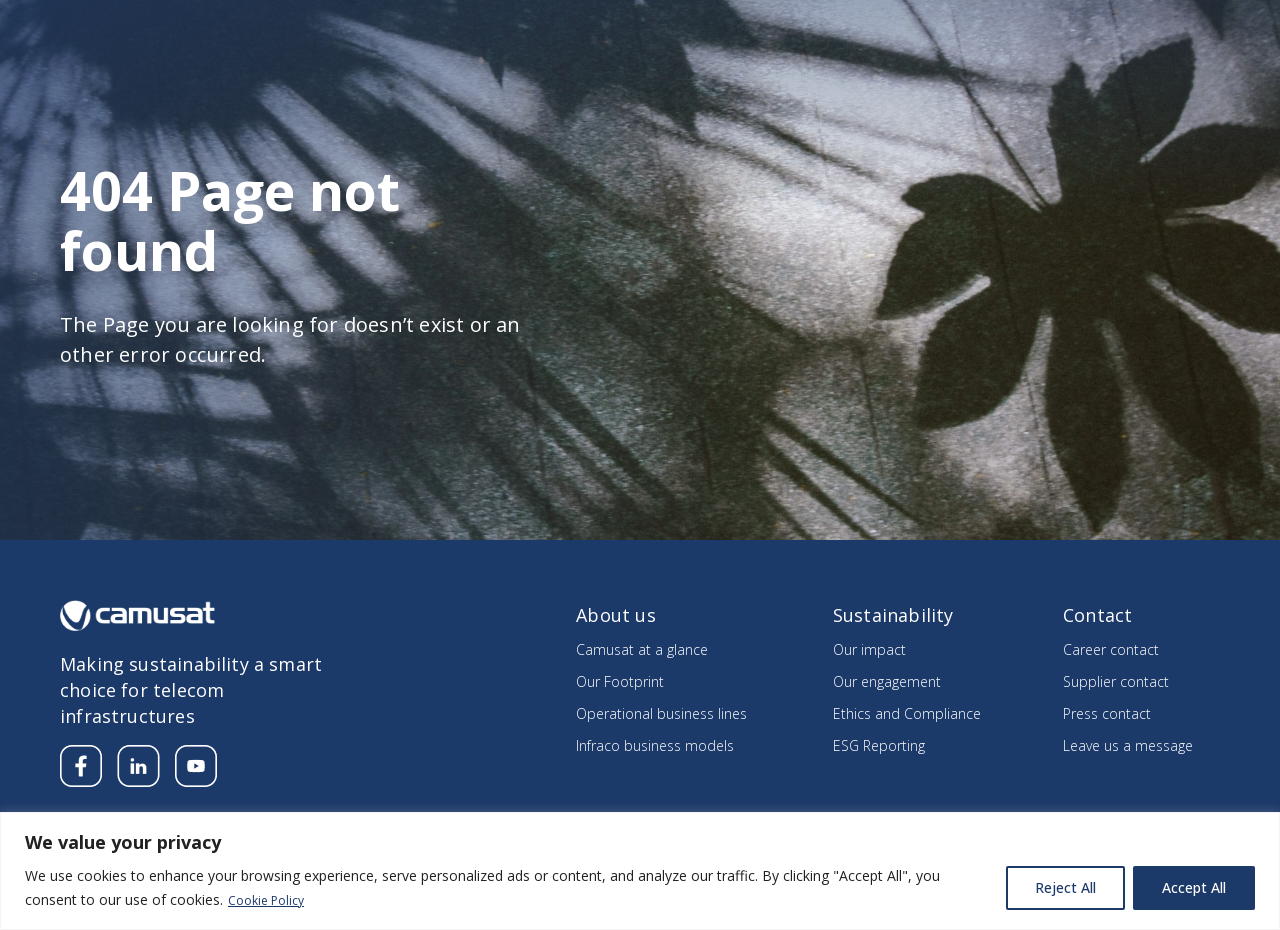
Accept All (1194, 888)
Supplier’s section (1083, 26)
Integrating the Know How (1106, 75)
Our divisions (734, 75)
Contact (1194, 26)
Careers (973, 26)
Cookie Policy (271, 900)
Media (898, 26)
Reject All (1065, 888)
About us (597, 75)
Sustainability (892, 75)
